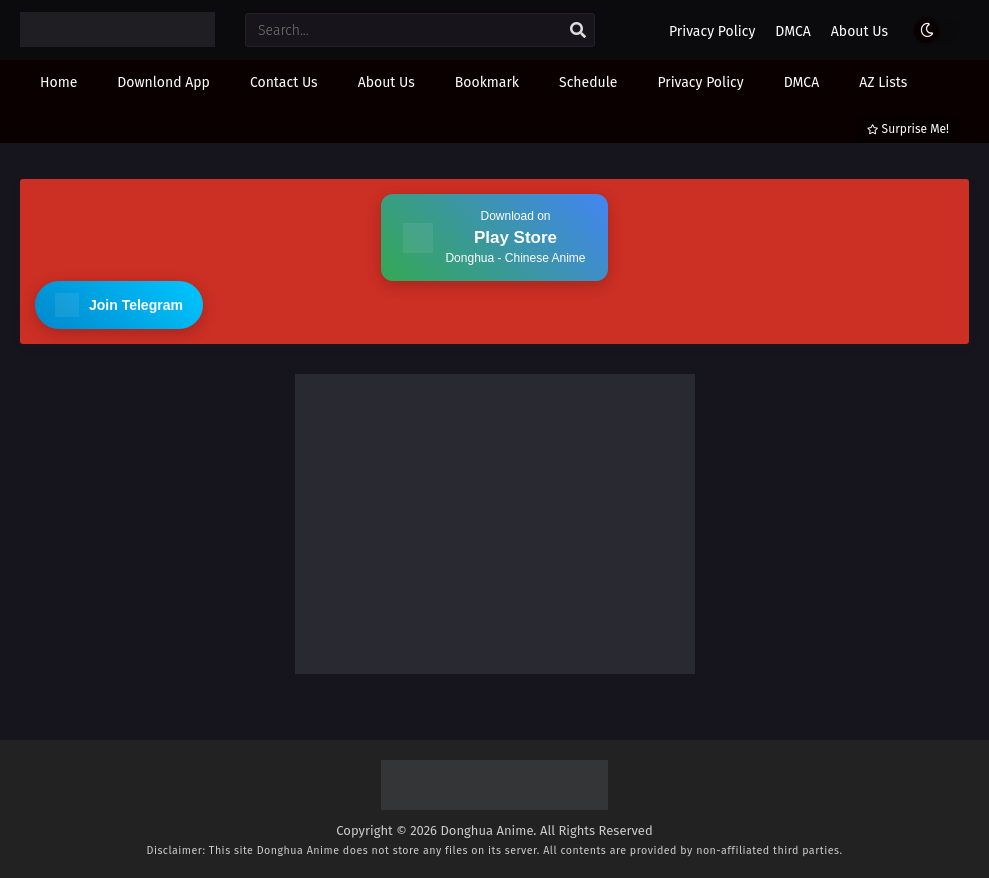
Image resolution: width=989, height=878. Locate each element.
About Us (859, 31)
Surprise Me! (908, 129)
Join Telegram (119, 305)
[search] (578, 31)
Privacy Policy (712, 31)
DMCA (793, 31)
